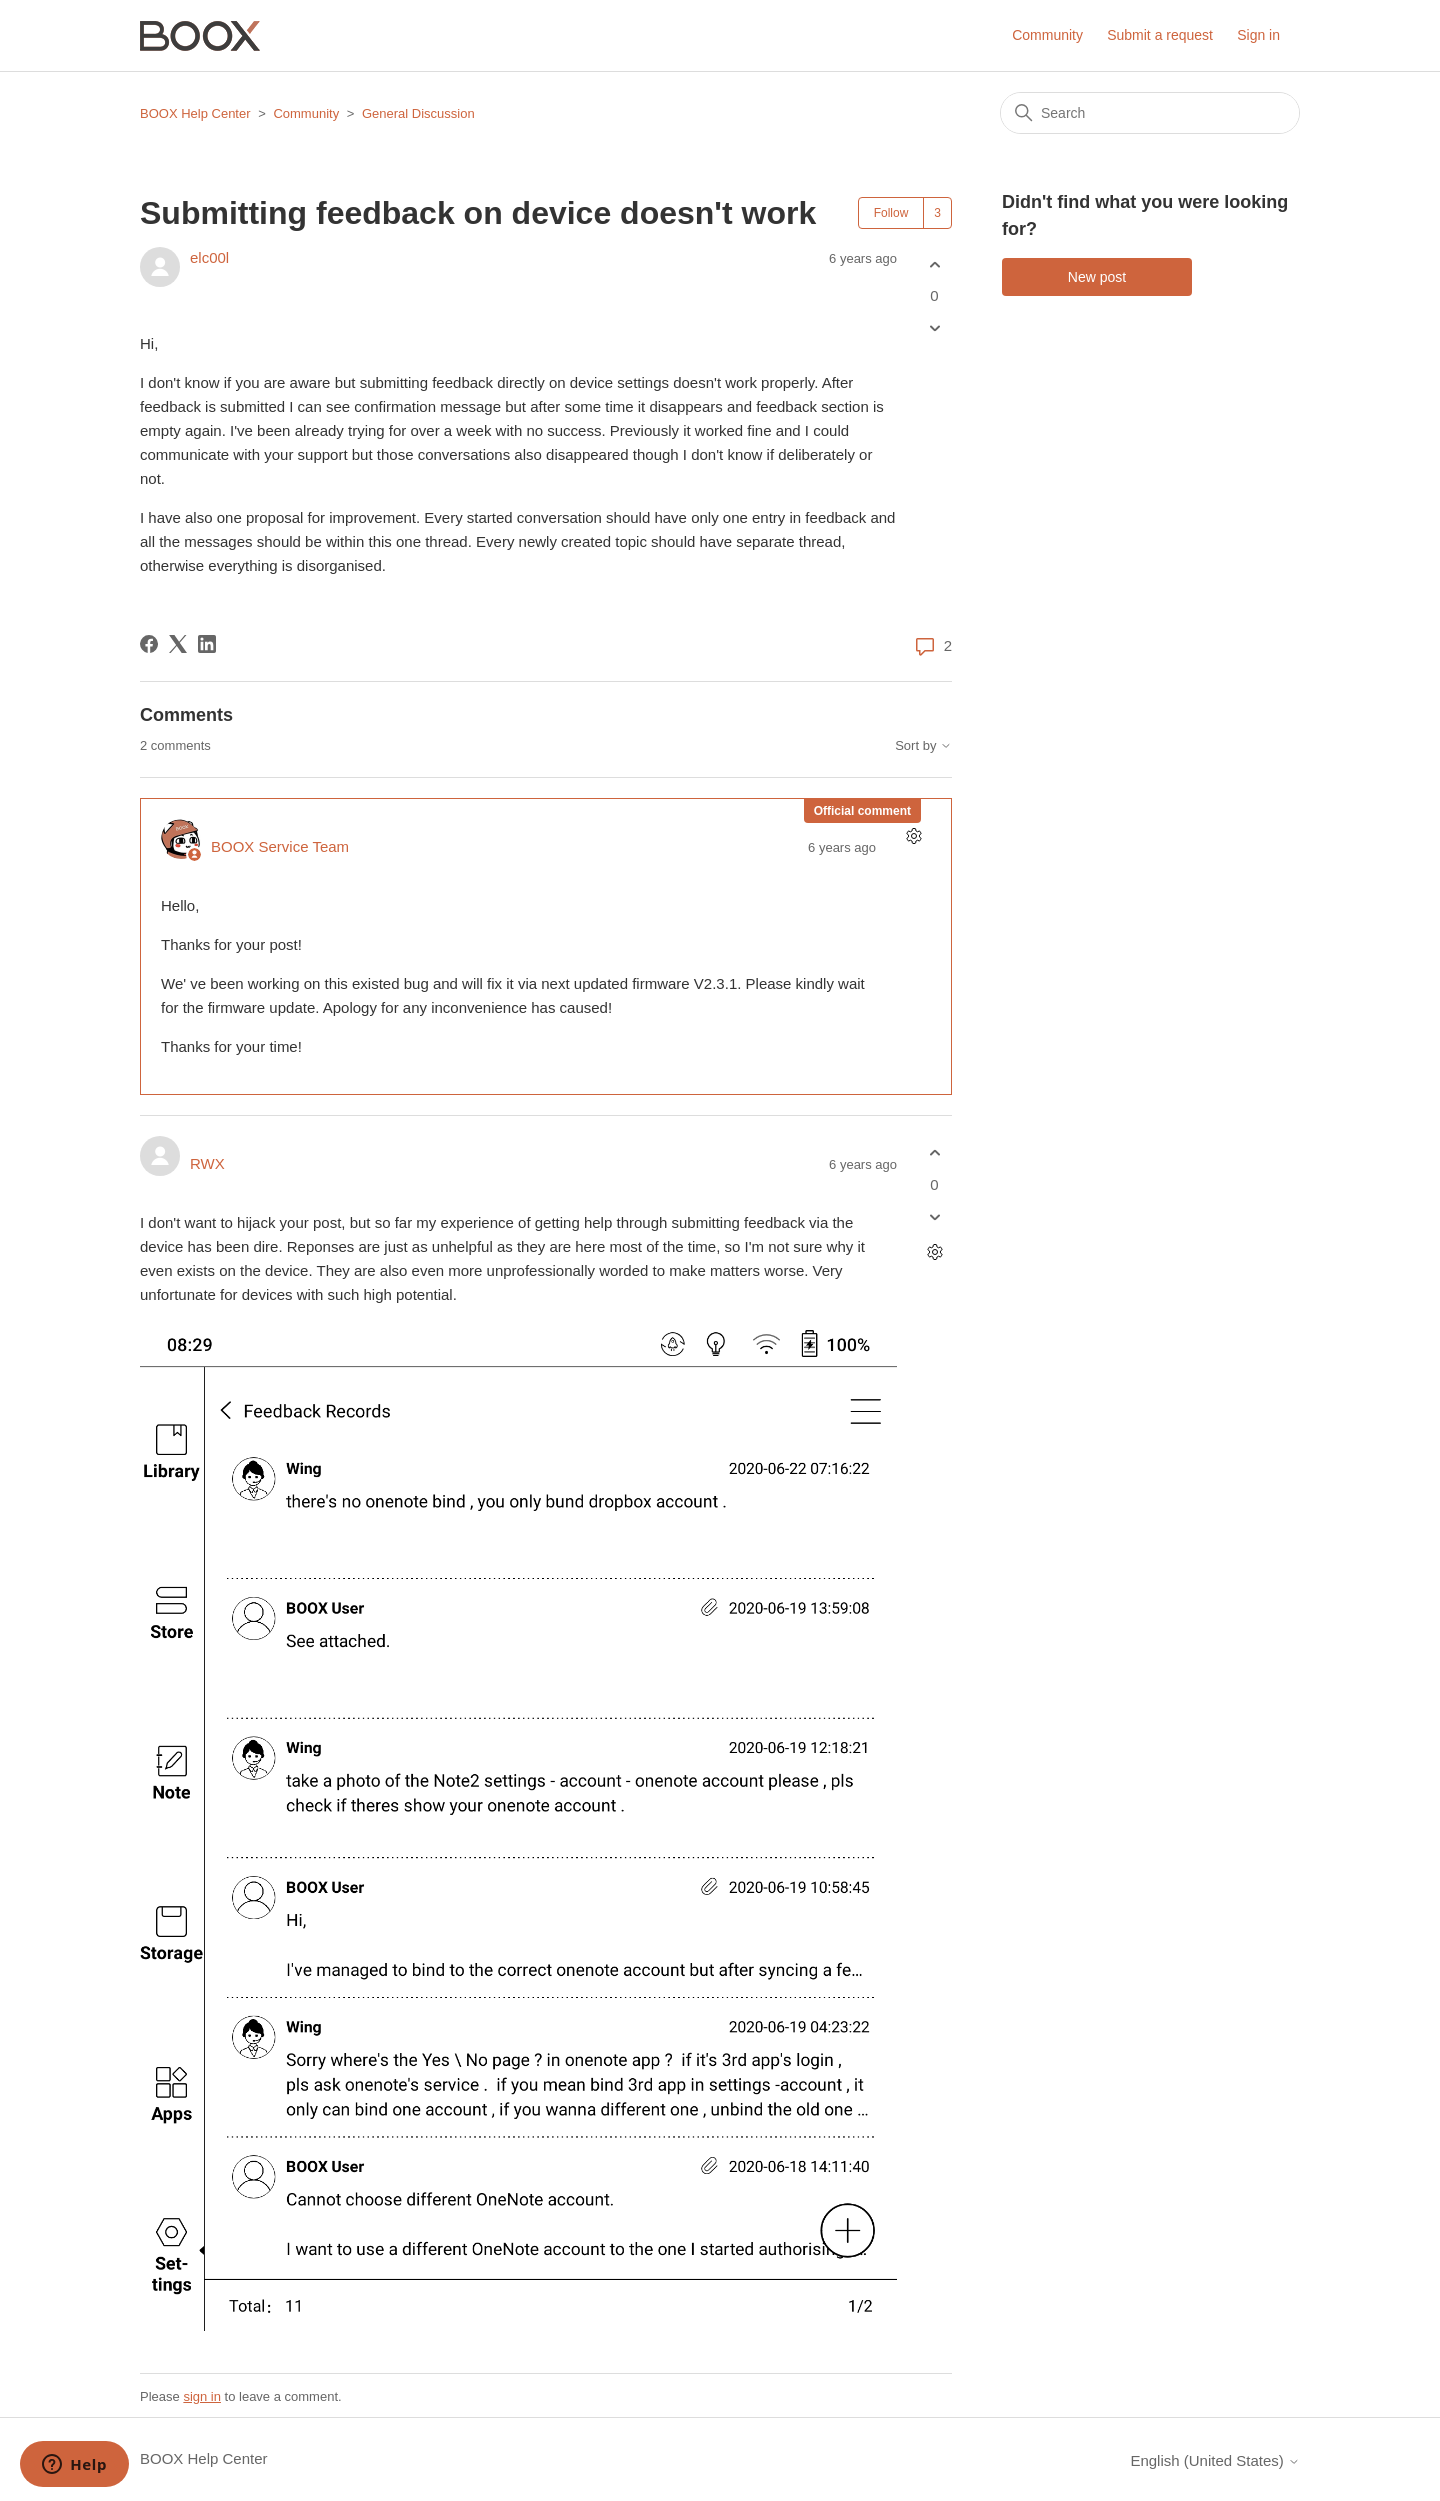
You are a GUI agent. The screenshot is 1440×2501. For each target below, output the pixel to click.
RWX (207, 1163)
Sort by (923, 746)
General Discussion (418, 113)
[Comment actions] (913, 836)
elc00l (209, 257)
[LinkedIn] (207, 644)
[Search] (1150, 113)
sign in (202, 2396)
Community (1047, 35)
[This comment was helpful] (934, 1153)
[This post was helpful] (934, 264)
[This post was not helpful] (934, 328)
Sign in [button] (1258, 35)
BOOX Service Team (280, 846)
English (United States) (1215, 2460)
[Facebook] (149, 644)
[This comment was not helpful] (934, 1216)
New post (1097, 277)
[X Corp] (178, 644)
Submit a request (1160, 35)
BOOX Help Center (195, 113)
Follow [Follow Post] (891, 213)
